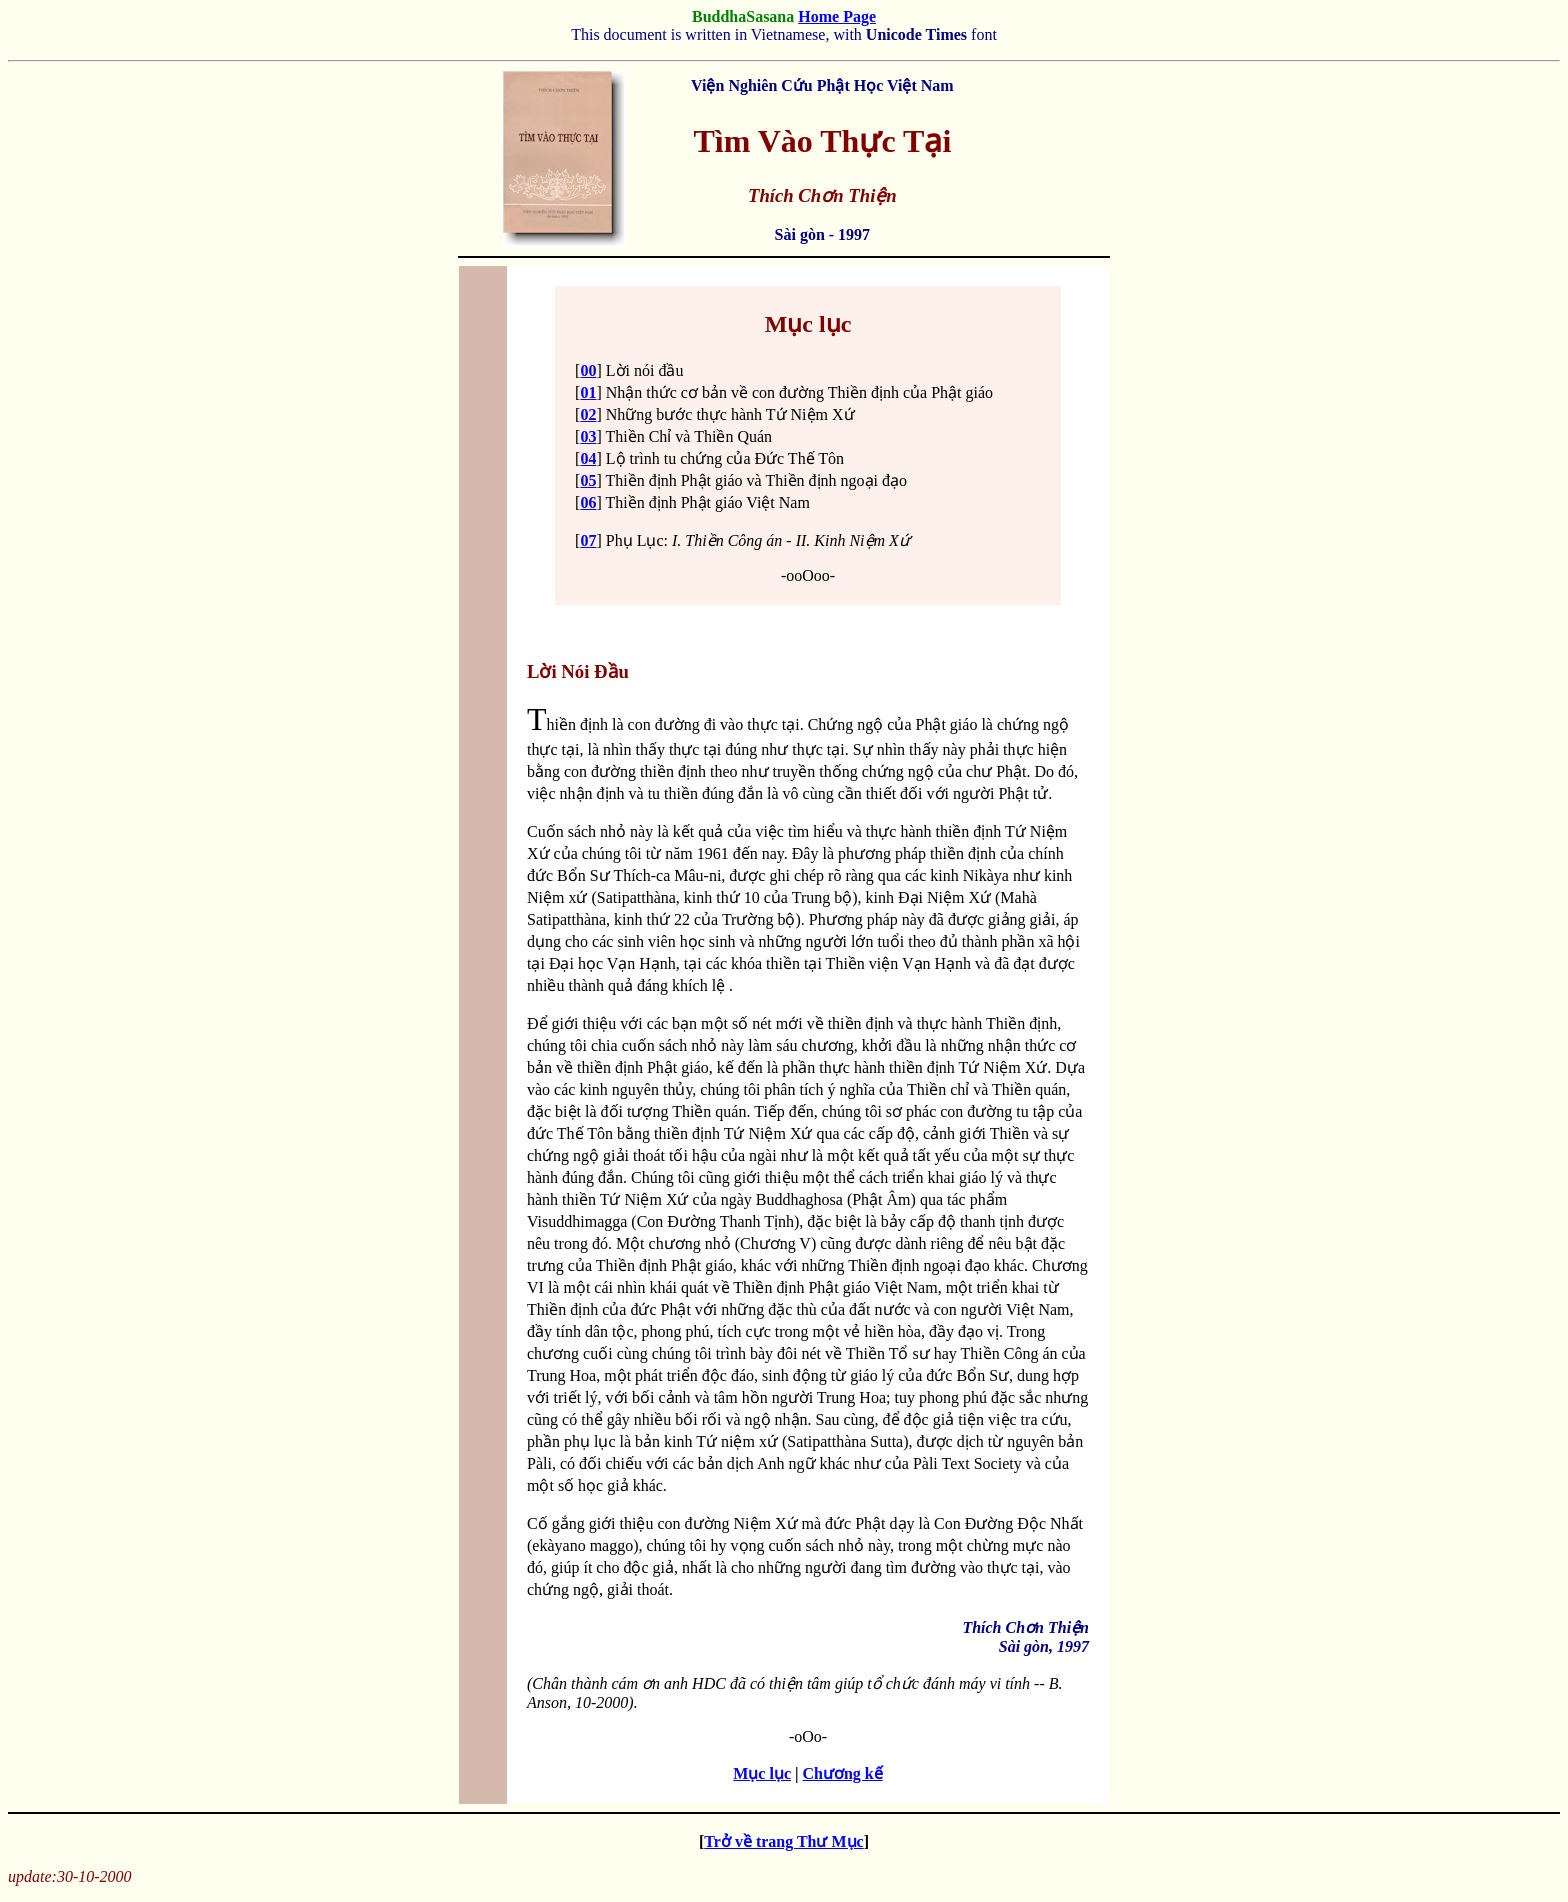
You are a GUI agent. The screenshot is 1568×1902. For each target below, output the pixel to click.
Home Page (837, 16)
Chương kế (843, 1773)
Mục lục (762, 1773)
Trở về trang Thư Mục (783, 1841)
